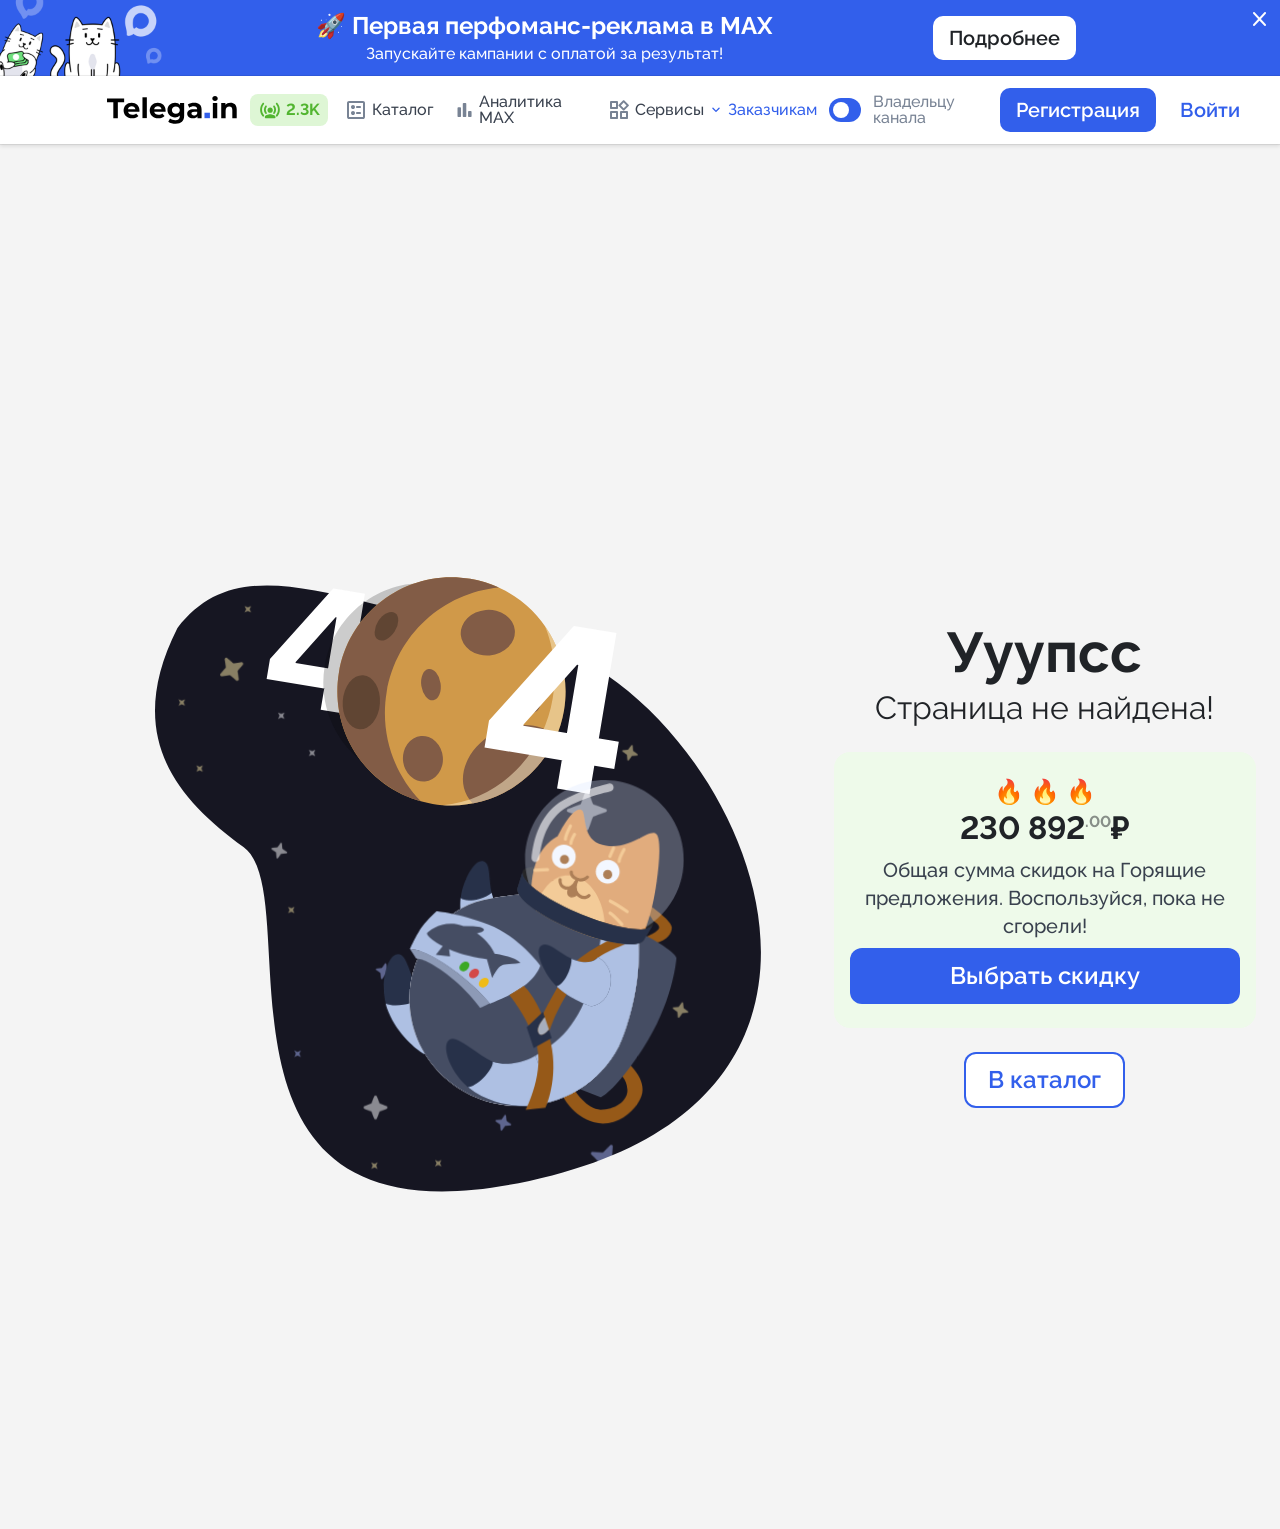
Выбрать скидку (1045, 975)
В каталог (1044, 1079)
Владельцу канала (914, 110)
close (1260, 20)
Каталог (389, 110)
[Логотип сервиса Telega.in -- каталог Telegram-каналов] (172, 110)
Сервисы (665, 110)
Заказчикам (772, 110)
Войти (1210, 110)
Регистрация (1078, 110)
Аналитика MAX (508, 109)
